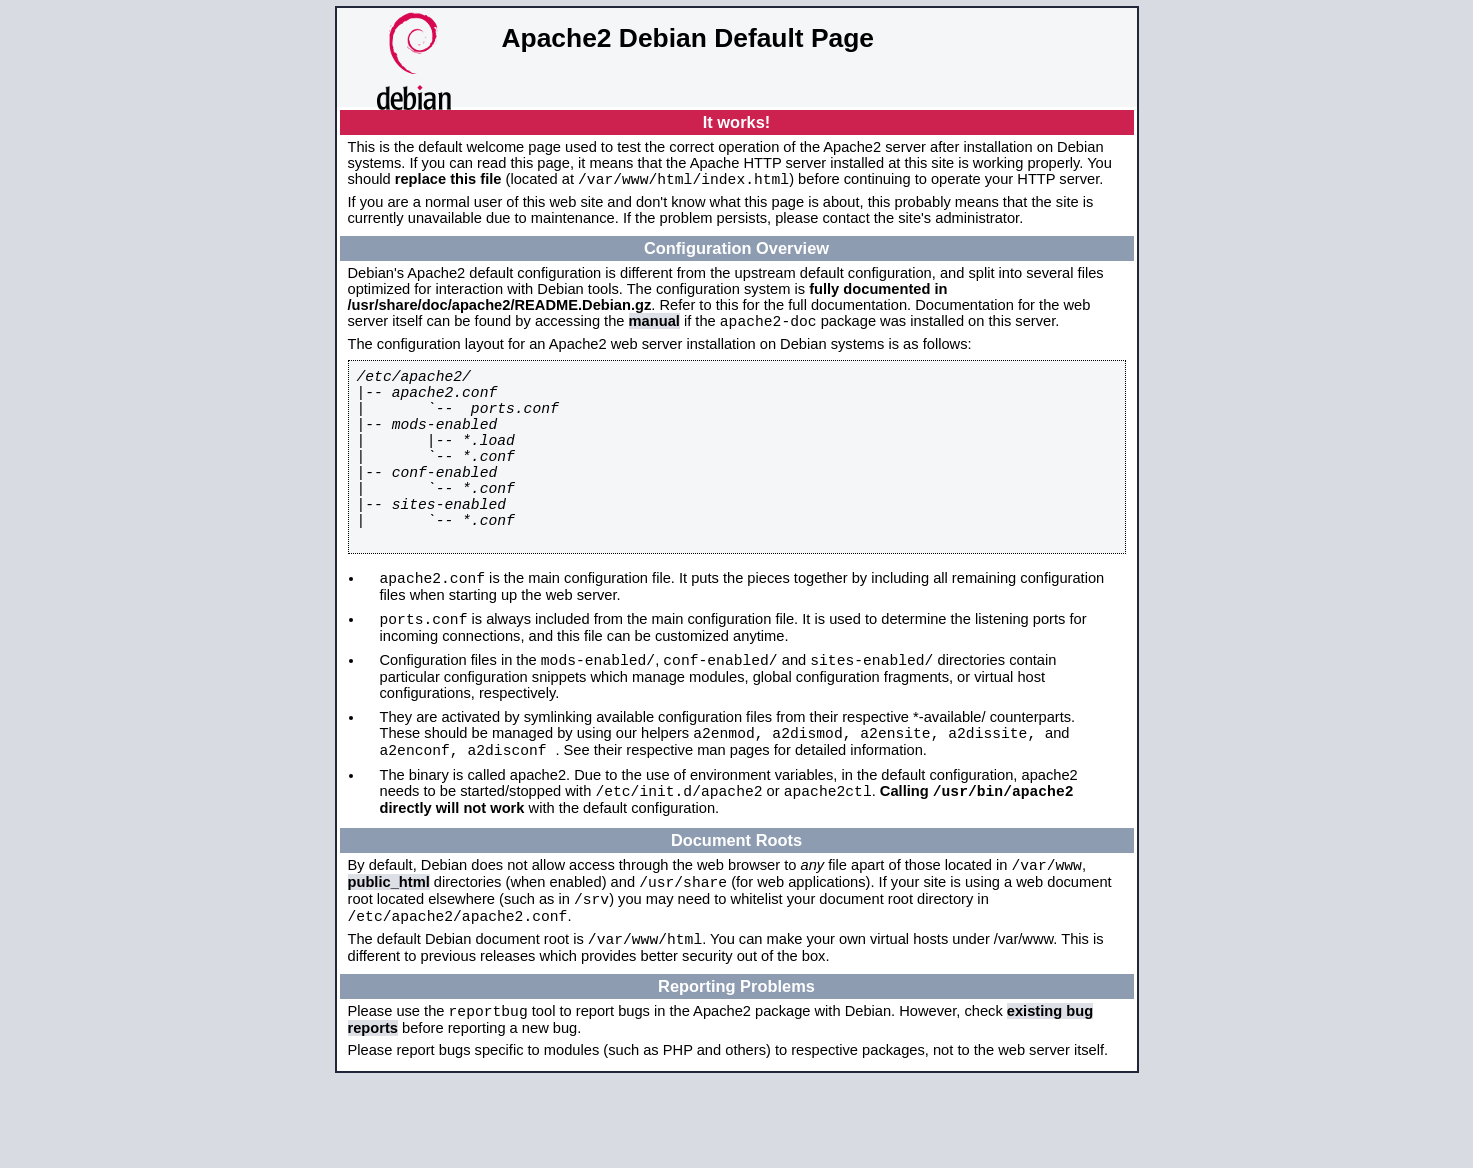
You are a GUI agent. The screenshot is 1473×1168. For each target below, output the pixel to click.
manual (654, 327)
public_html (389, 956)
